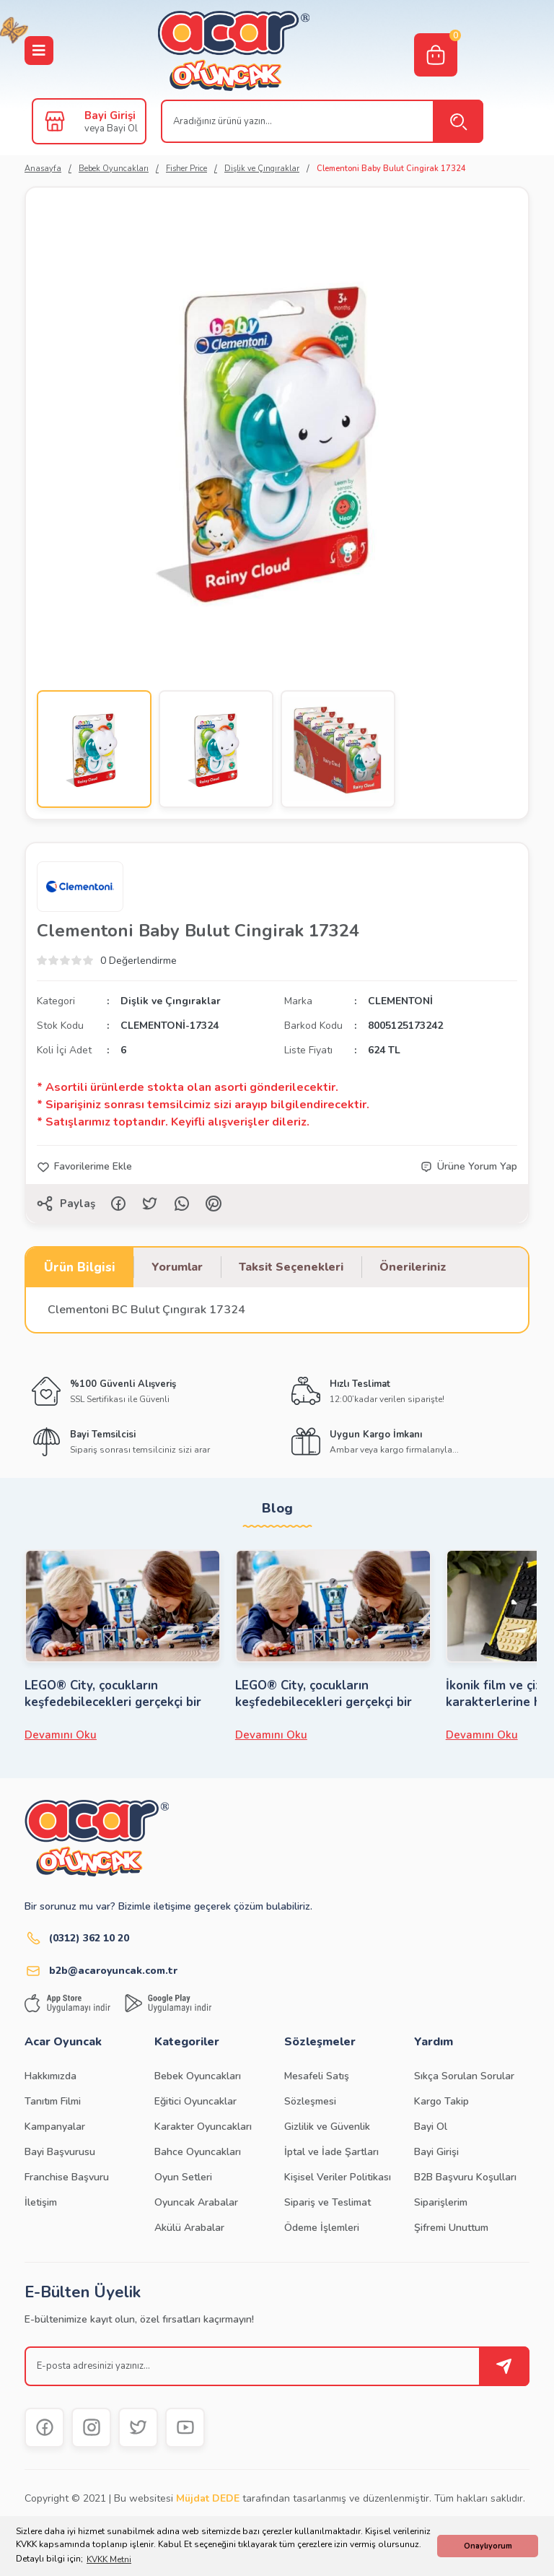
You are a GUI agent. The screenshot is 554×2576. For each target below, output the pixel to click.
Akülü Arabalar (189, 2228)
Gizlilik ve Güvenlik (327, 2126)
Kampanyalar (55, 2126)
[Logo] (233, 51)
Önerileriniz (413, 1267)
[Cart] (435, 55)
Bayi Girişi (436, 2152)
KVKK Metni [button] (109, 2559)
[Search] (322, 121)
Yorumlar (177, 1267)
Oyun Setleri (183, 2177)
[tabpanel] (122, 1645)
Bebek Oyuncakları (197, 2076)
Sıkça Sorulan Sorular (464, 2076)
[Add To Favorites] (84, 1166)
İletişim (41, 2202)
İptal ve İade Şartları (331, 2152)
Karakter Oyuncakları (203, 2126)
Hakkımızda (50, 2076)
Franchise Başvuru (67, 2177)
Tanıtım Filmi (53, 2101)
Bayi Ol (430, 2126)
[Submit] (504, 2366)
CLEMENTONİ (400, 1001)
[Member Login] (54, 121)
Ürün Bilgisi (79, 1267)
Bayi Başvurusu (60, 2152)
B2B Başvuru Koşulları (465, 2177)
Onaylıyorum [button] (488, 2546)
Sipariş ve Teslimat (327, 2202)
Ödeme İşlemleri (321, 2228)
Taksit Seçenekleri (291, 1267)
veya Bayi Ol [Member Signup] (111, 128)
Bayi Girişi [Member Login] (110, 115)
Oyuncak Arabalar (196, 2202)
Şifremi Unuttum (451, 2228)
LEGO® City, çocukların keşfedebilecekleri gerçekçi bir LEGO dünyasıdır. (113, 1693)
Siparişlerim (440, 2202)
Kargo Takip (441, 2101)
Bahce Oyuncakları (197, 2152)
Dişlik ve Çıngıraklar (170, 1001)
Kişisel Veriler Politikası (337, 2177)
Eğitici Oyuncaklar (195, 2101)
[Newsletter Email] (277, 2366)
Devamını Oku (61, 1735)
